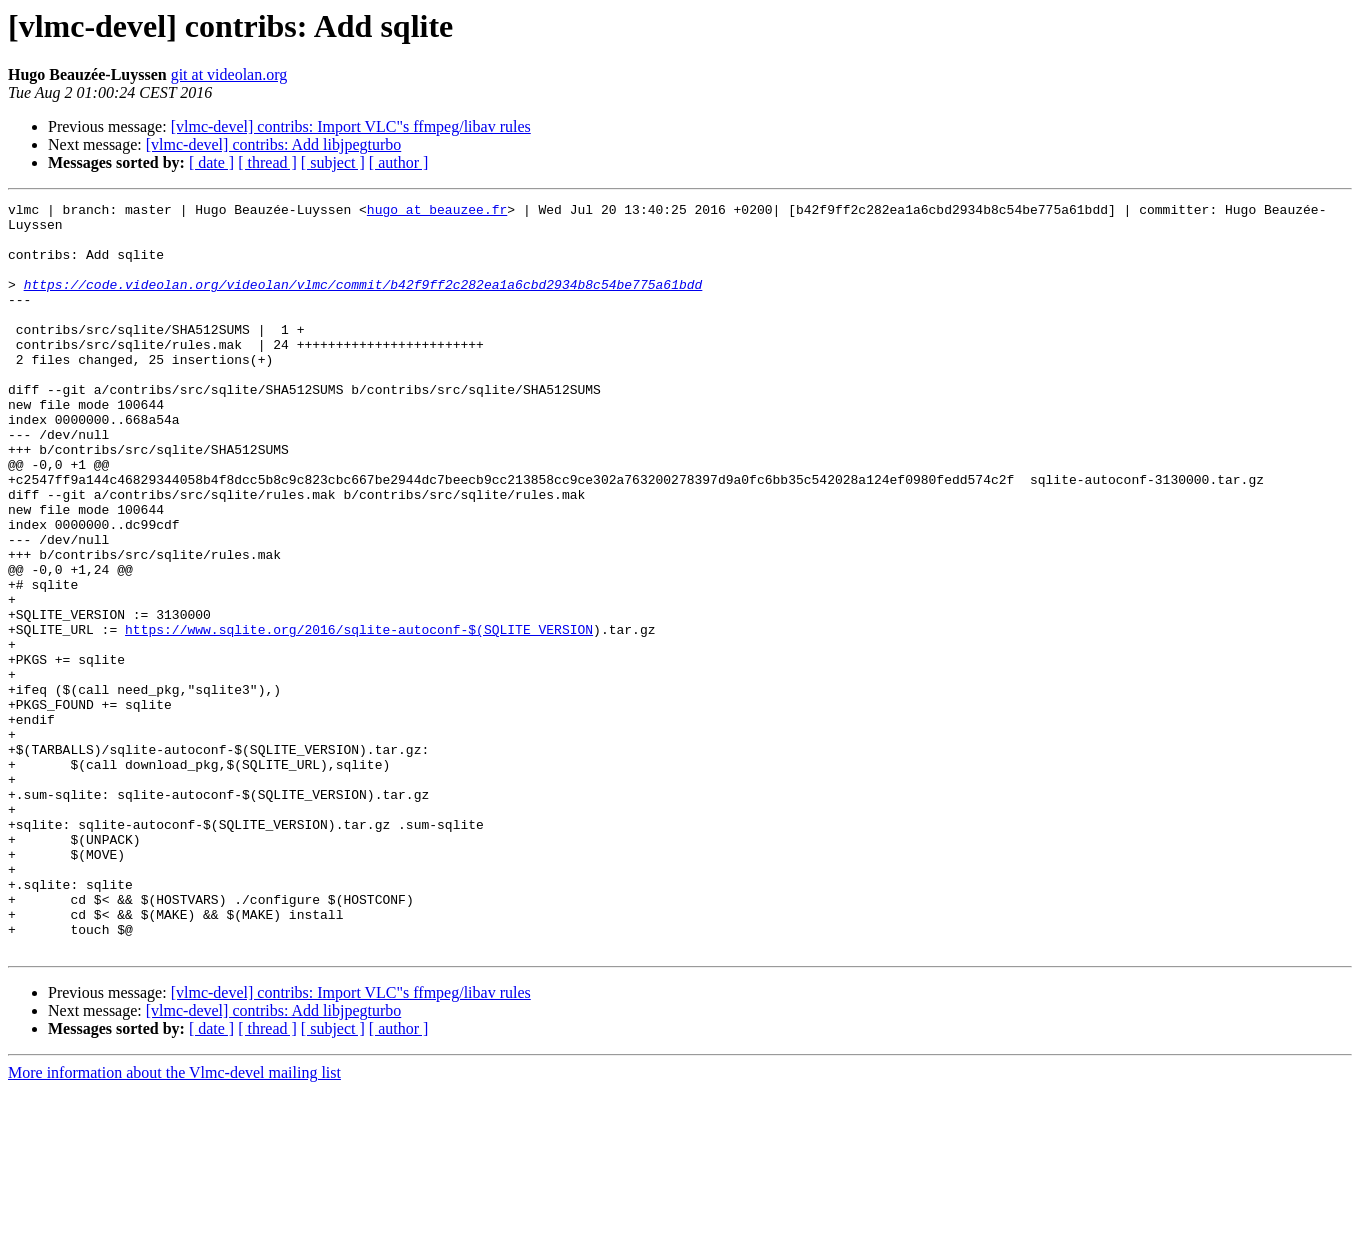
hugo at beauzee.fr (437, 212)
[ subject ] (333, 162)
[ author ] (399, 162)
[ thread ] (267, 162)
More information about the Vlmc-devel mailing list (174, 1222)
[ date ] (211, 162)
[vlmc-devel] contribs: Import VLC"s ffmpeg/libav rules (351, 126)
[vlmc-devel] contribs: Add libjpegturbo (274, 144)
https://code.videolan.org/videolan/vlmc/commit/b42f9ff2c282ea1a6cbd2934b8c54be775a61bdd (363, 302)
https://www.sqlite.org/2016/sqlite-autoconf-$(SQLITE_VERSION (359, 716)
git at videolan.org (229, 74)
